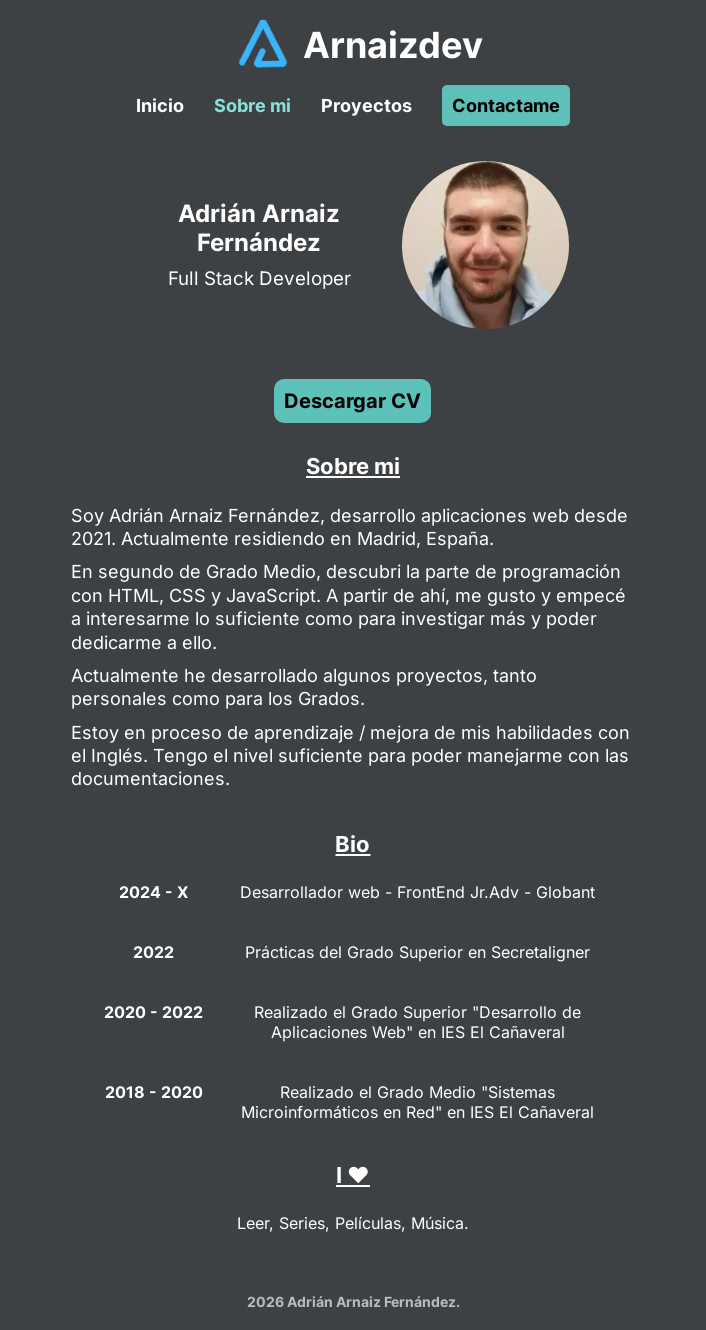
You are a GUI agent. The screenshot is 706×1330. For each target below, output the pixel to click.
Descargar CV (352, 401)
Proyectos (366, 105)
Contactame (506, 105)
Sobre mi (252, 105)
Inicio (160, 105)
